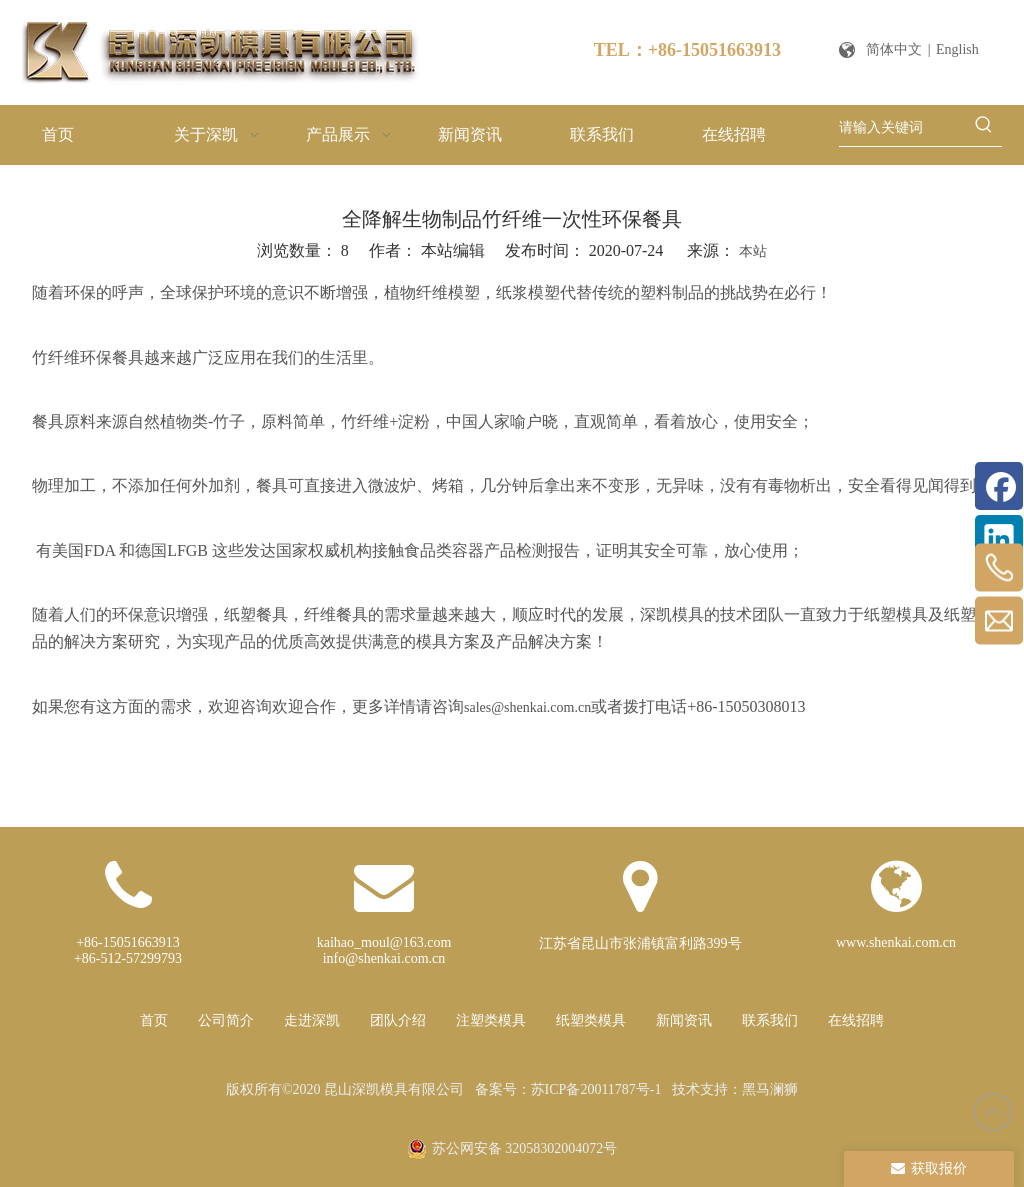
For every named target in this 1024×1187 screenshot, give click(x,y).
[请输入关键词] (902, 128)
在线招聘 (856, 1020)
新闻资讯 (684, 1020)
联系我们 (770, 1020)
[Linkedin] (999, 539)
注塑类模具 (491, 1020)
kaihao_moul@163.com (384, 942)
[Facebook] (999, 486)
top (993, 1112)
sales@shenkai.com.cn (527, 707)
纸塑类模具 (591, 1020)
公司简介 (226, 1020)
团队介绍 (398, 1020)
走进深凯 (312, 1020)
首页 (154, 1020)
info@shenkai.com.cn (384, 958)
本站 (753, 251)
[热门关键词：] (984, 128)
